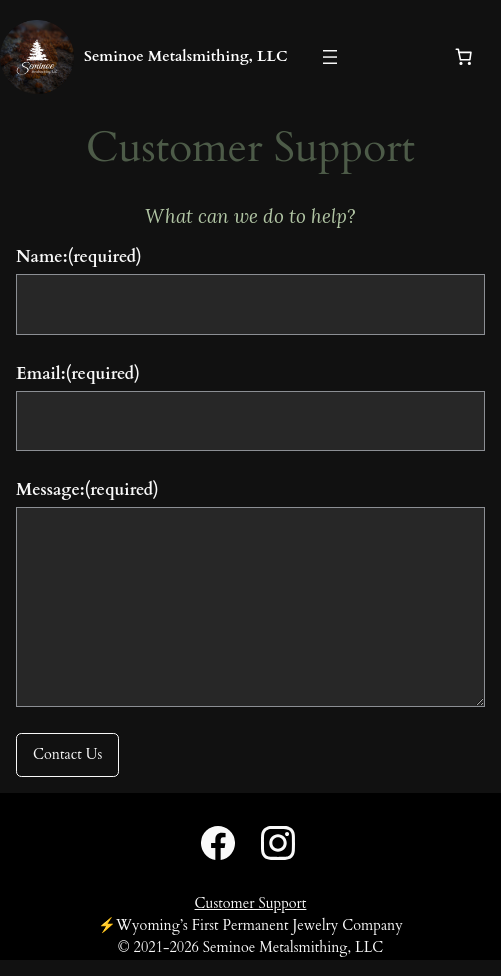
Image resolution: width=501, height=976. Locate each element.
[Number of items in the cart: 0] (464, 57)
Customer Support (251, 903)
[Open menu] (330, 57)
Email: (78, 373)
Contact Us (67, 754)
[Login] (388, 57)
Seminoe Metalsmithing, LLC (186, 56)
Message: (87, 489)
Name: (79, 256)
